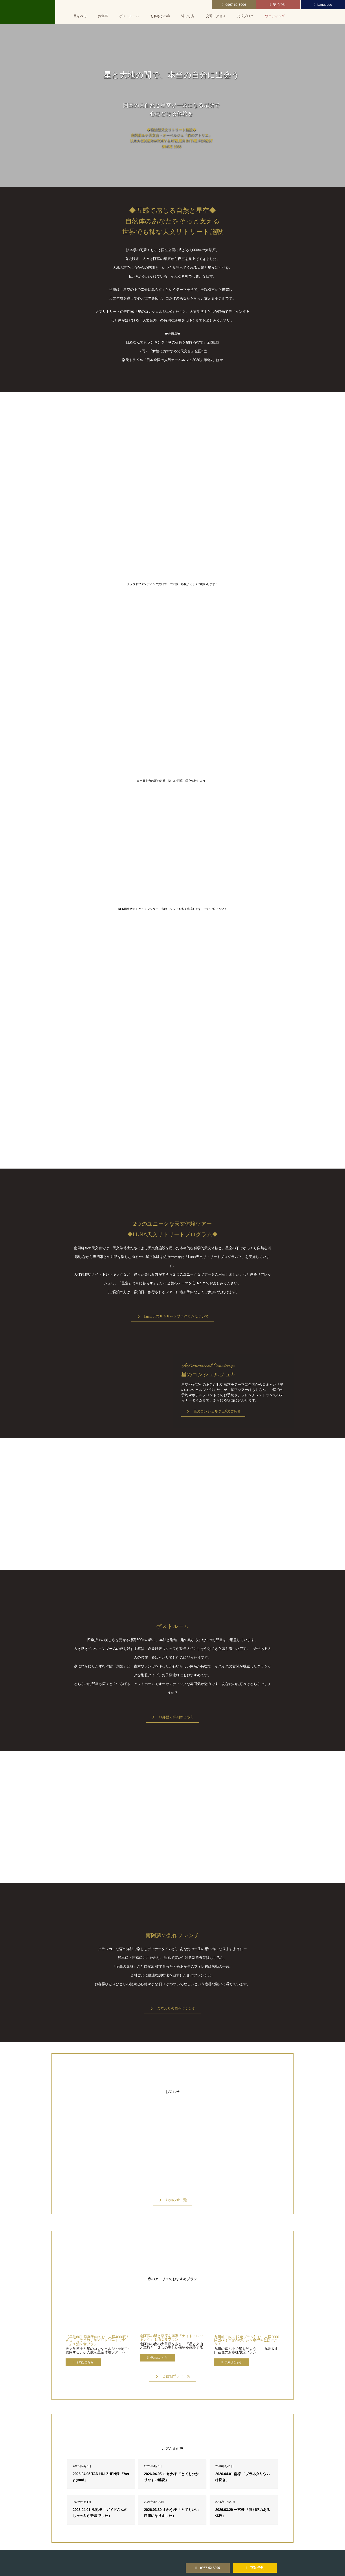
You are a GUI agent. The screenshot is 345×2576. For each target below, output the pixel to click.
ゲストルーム (129, 16)
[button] (172, 1317)
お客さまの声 (160, 16)
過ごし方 (188, 16)
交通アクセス (216, 16)
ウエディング (275, 16)
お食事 (103, 16)
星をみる (80, 16)
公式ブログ (245, 16)
